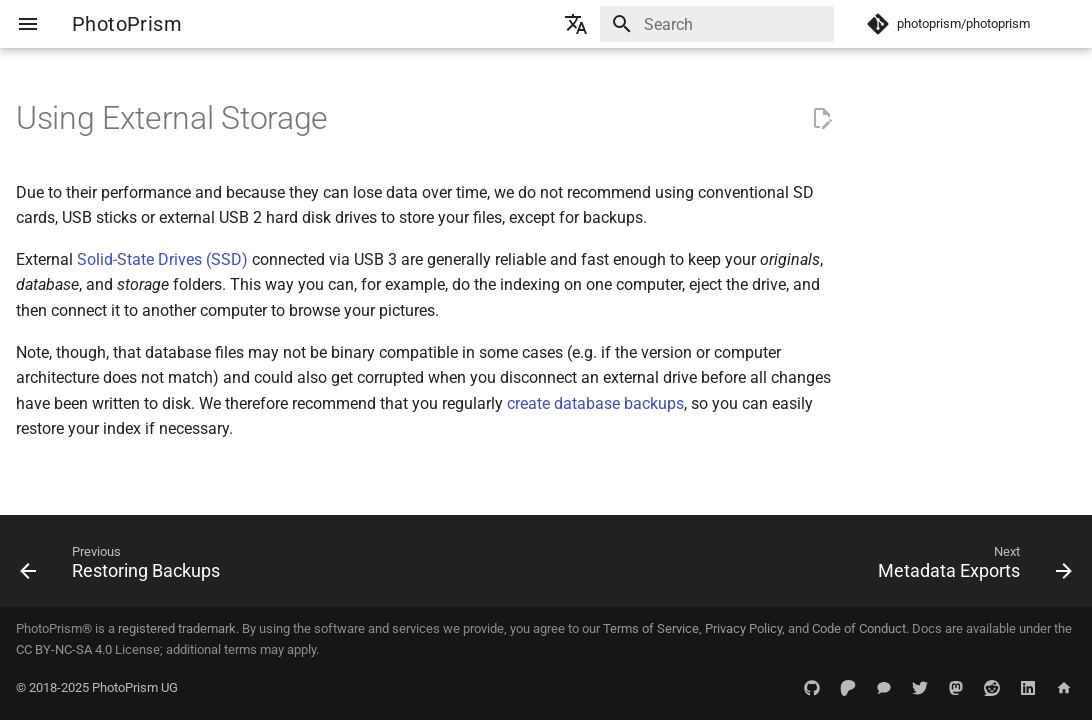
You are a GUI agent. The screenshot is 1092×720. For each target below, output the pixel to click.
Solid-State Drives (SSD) (162, 259)
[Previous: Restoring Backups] (125, 567)
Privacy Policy (743, 628)
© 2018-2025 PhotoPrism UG (97, 687)
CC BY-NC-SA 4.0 (64, 649)
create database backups (595, 403)
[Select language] (576, 24)
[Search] (717, 24)
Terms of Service (651, 628)
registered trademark (177, 628)
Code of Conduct (859, 628)
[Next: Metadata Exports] (970, 567)
